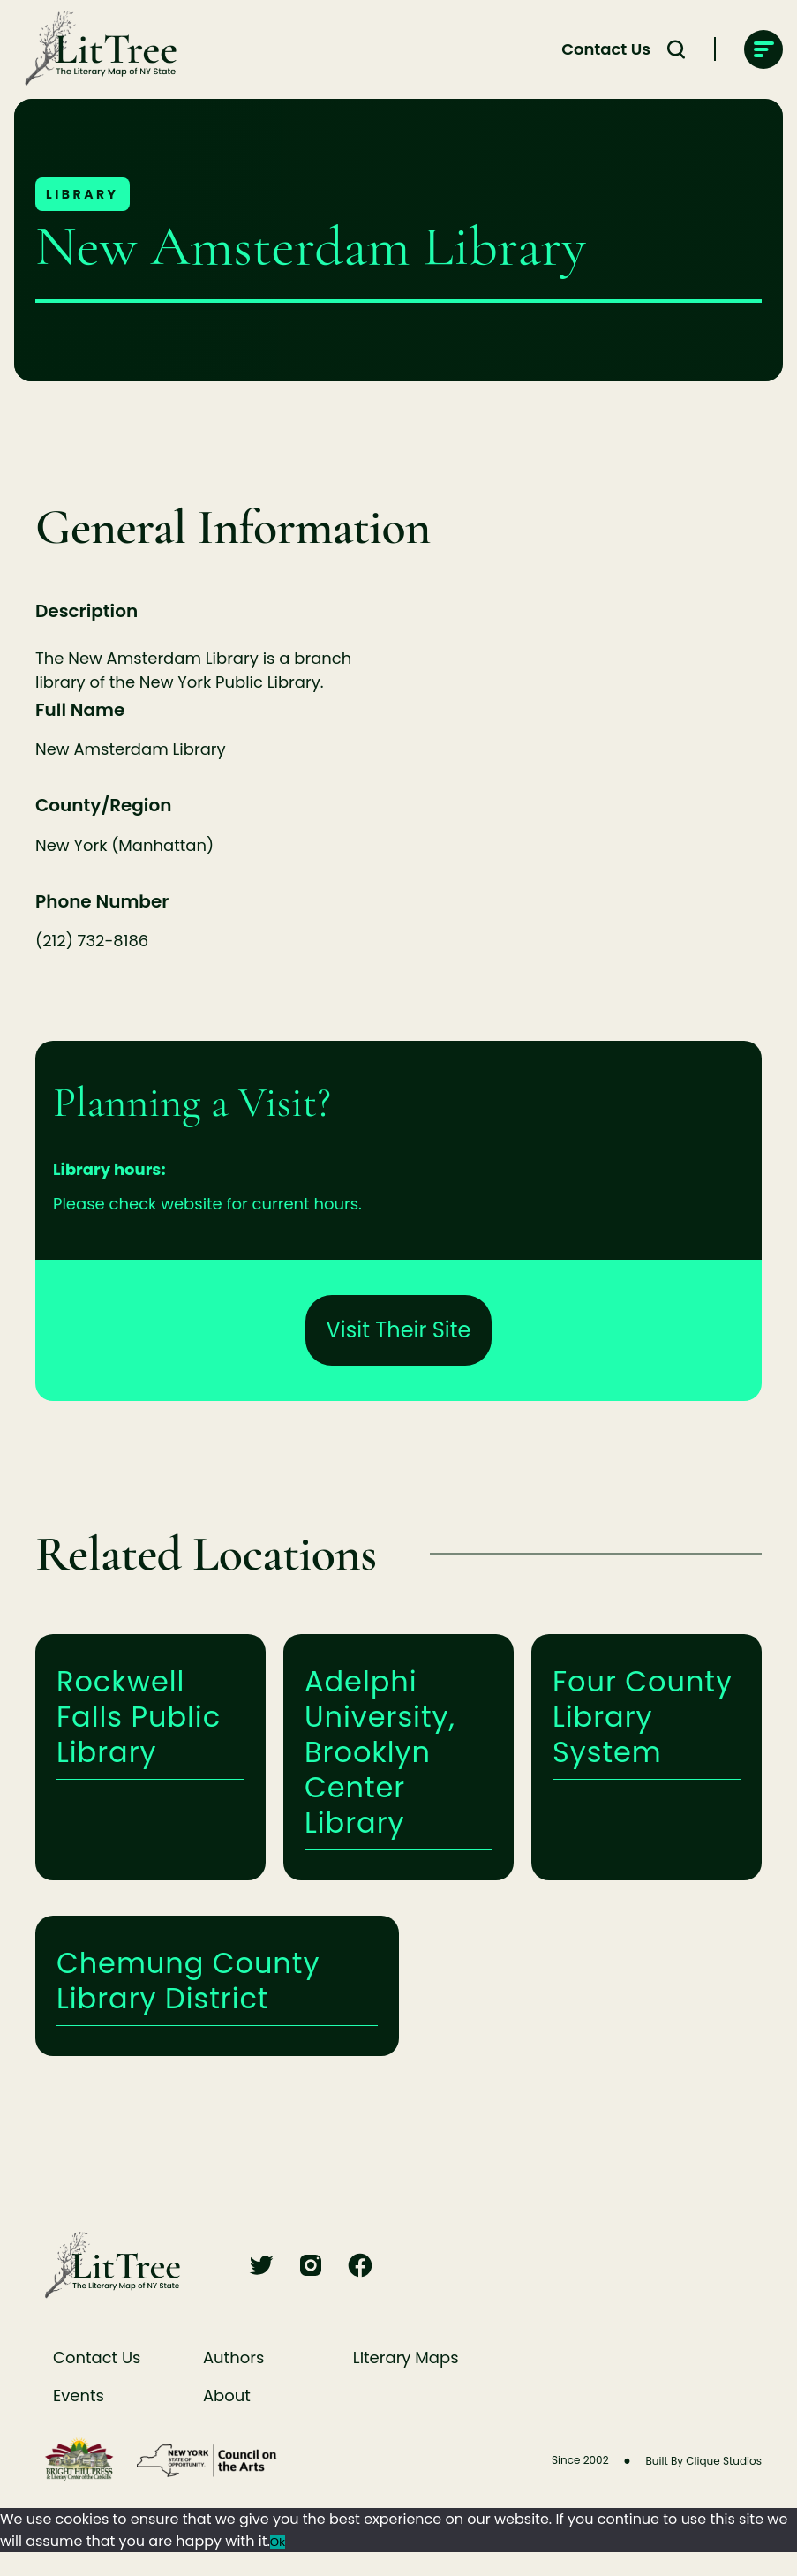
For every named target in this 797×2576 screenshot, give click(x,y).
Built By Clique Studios (703, 2460)
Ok (277, 2542)
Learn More (150, 1757)
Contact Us (97, 2357)
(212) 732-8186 (91, 941)
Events (78, 2395)
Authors (233, 2357)
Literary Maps (406, 2357)
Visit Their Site (399, 1329)
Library (82, 194)
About (227, 2395)
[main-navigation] (763, 49)
